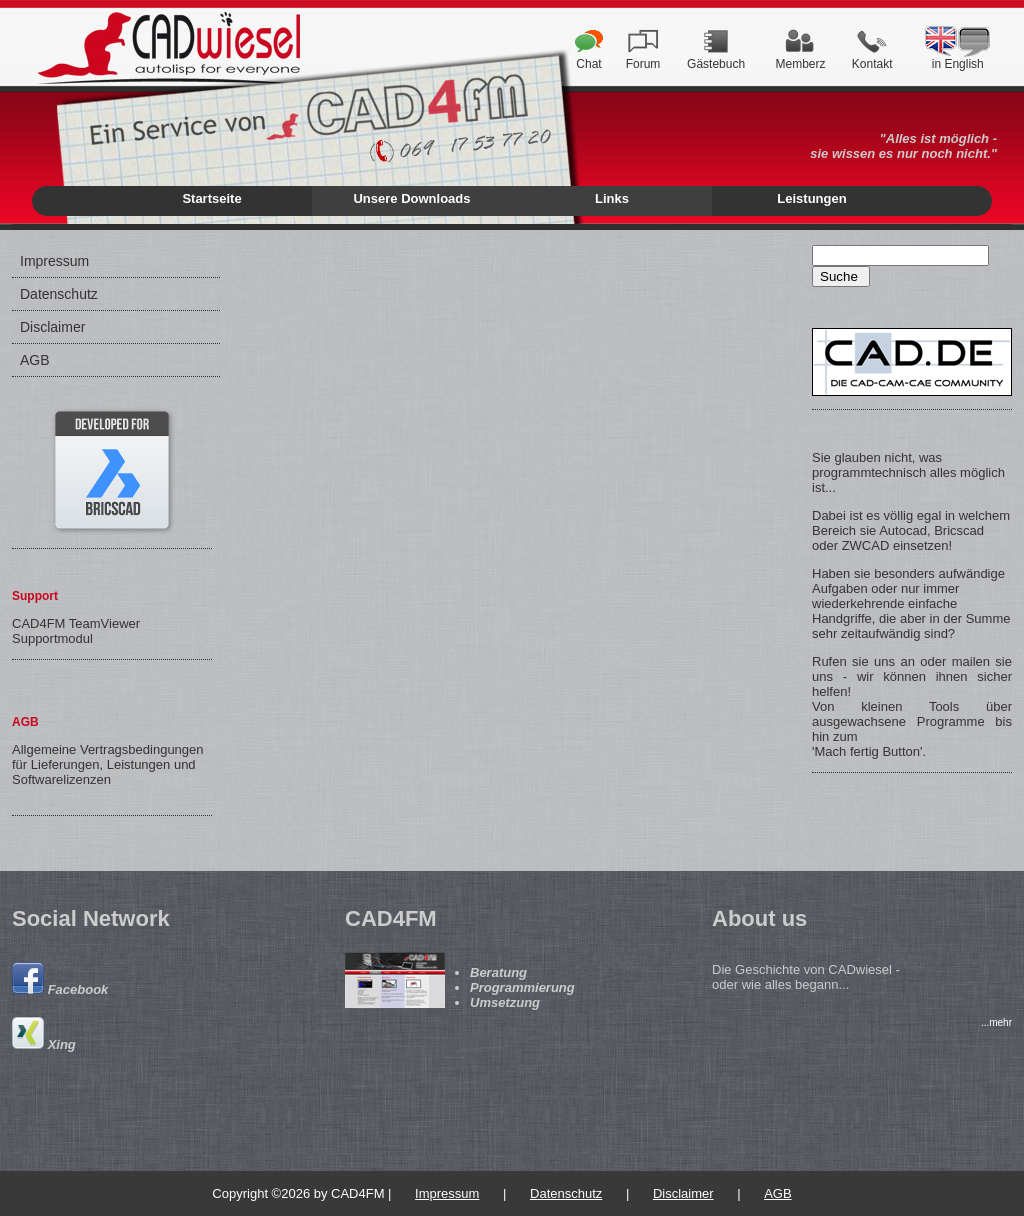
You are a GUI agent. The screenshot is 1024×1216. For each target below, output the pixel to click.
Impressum (54, 261)
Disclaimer (52, 327)
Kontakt (872, 58)
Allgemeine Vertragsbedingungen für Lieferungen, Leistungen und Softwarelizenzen (108, 764)
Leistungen (811, 198)
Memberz (800, 58)
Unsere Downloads (411, 198)
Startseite (211, 198)
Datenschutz (59, 294)
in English (957, 58)
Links (612, 198)
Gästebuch (716, 58)
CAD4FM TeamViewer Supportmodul (76, 631)
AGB (35, 360)
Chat (589, 58)
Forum (643, 58)
